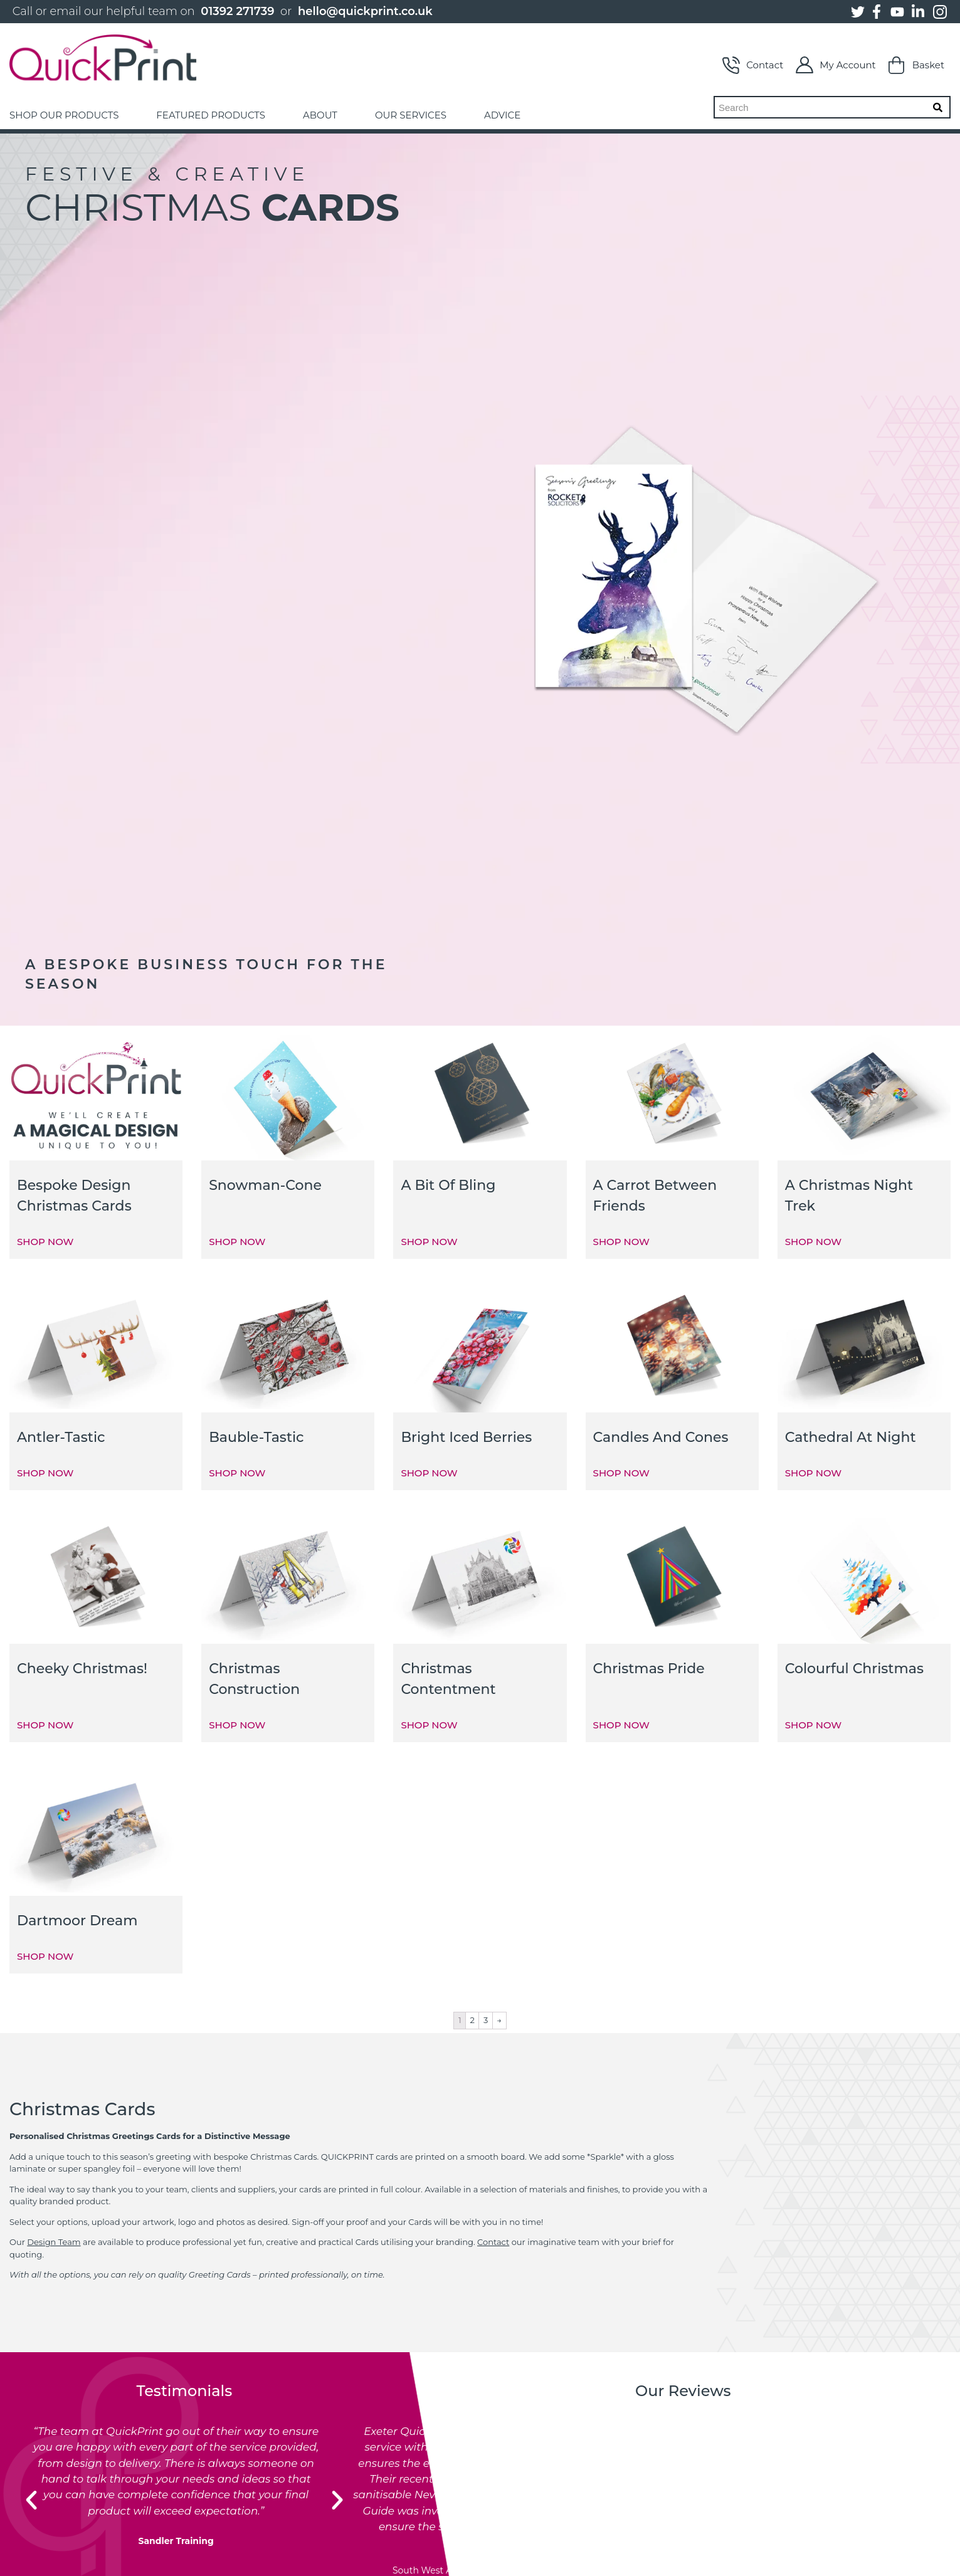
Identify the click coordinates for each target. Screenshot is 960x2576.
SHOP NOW (45, 1242)
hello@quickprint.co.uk (365, 11)
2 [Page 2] (472, 2020)
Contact (752, 65)
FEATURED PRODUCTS (210, 115)
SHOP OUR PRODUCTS (64, 115)
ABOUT (320, 115)
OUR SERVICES (410, 115)
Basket (916, 65)
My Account (835, 65)
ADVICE (502, 115)
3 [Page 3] (485, 2020)
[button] (31, 2500)
